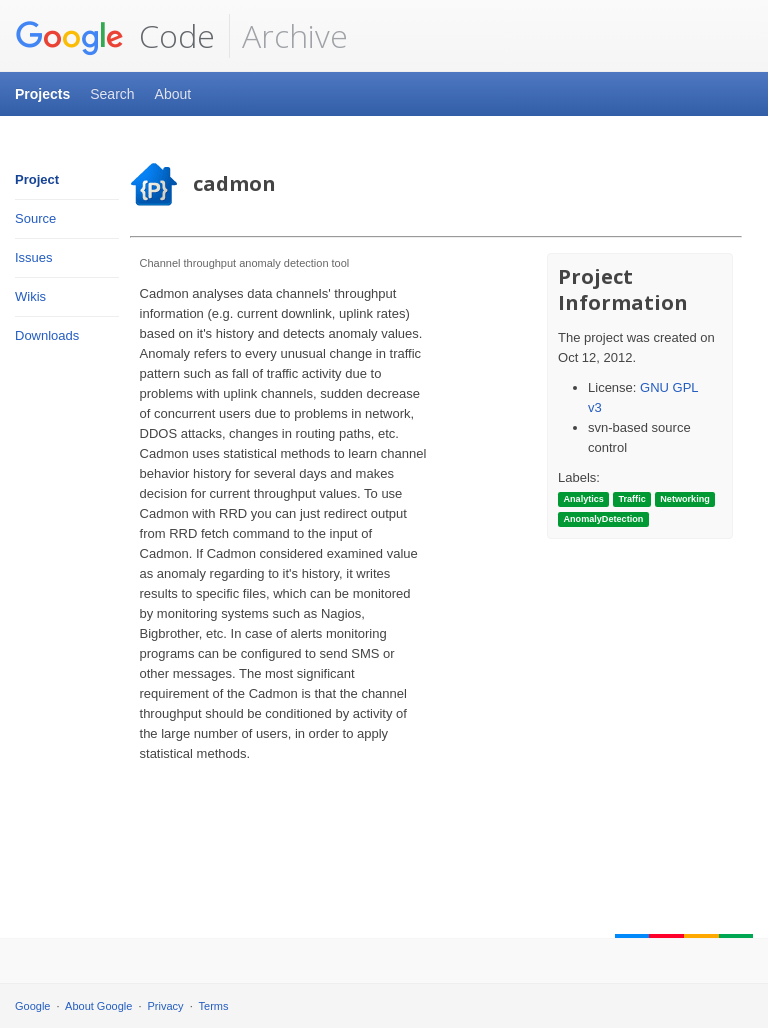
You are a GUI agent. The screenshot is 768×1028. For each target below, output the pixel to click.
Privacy (166, 1006)
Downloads (47, 335)
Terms (214, 1006)
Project (37, 179)
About (173, 94)
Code (115, 36)
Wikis (30, 296)
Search (112, 94)
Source (35, 218)
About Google (98, 1006)
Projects (42, 94)
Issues (34, 257)
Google (32, 1006)
